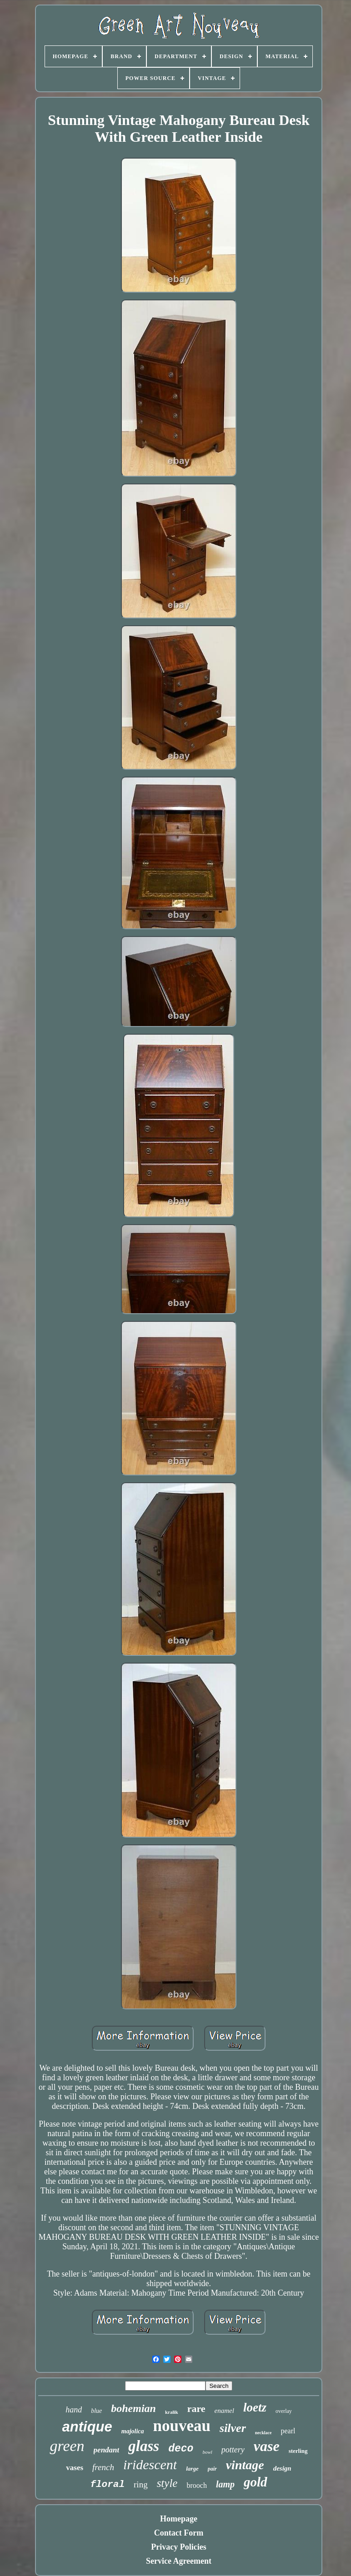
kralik (171, 2412)
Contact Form (178, 2532)
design (282, 2468)
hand (73, 2409)
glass (143, 2446)
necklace (263, 2432)
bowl (207, 2452)
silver (233, 2428)
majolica (132, 2431)
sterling (298, 2450)
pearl (288, 2431)
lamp (225, 2484)
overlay (284, 2411)
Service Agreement (178, 2561)
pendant (107, 2450)
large (192, 2468)
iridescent (150, 2464)
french (103, 2467)
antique (87, 2427)
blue (96, 2410)
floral (107, 2484)
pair (212, 2469)
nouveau (182, 2426)
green (67, 2445)
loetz (254, 2407)
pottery (233, 2449)
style (167, 2483)
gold (255, 2482)
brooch (196, 2485)
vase (267, 2446)
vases (74, 2467)
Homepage (178, 2518)
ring (141, 2484)
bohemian (133, 2408)
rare (196, 2408)
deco (180, 2449)
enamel (224, 2410)
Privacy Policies (178, 2546)
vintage (245, 2465)
